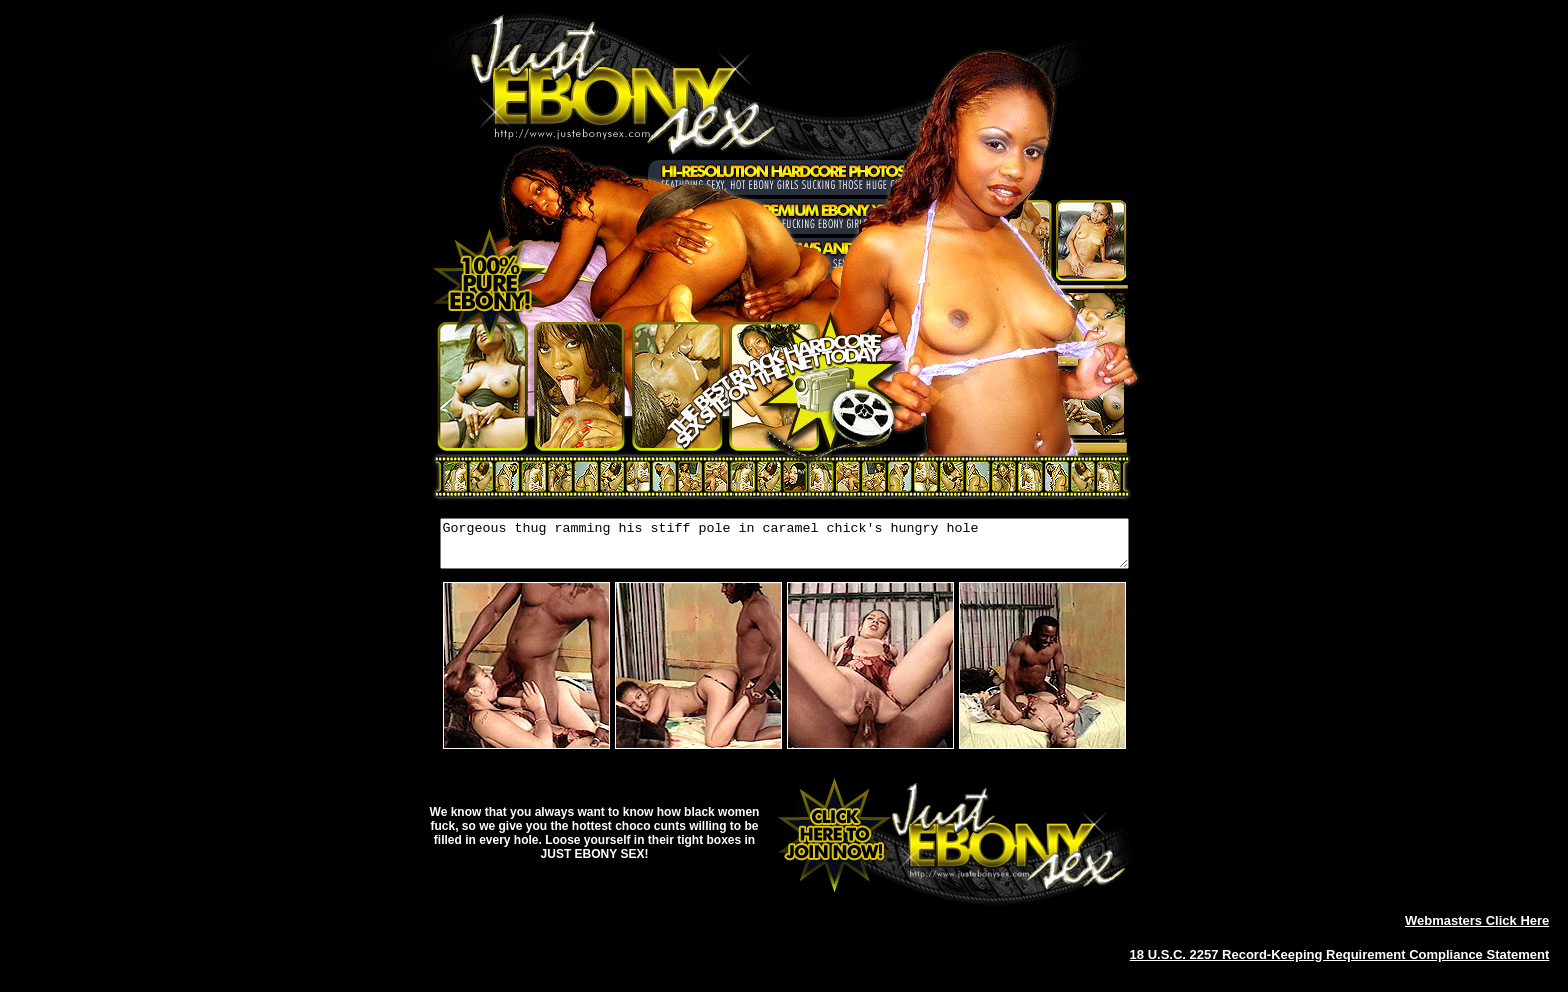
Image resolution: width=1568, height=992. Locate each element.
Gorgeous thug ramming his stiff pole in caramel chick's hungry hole (784, 548)
